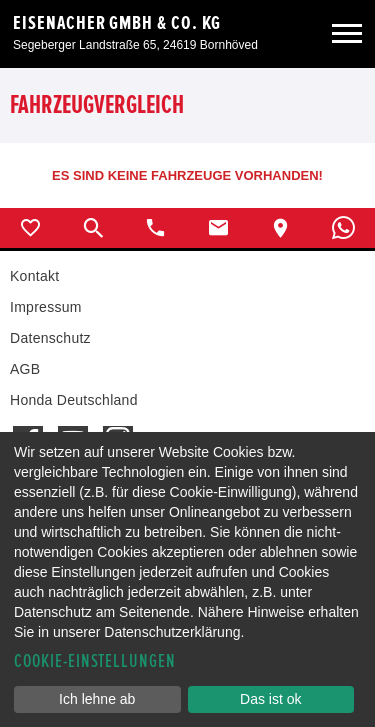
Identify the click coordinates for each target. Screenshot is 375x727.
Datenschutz (50, 338)
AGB (25, 369)
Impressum (46, 307)
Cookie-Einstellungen (95, 661)
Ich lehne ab (97, 699)
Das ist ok (270, 699)
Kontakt (34, 276)
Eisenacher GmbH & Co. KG (117, 23)
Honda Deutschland (74, 400)
